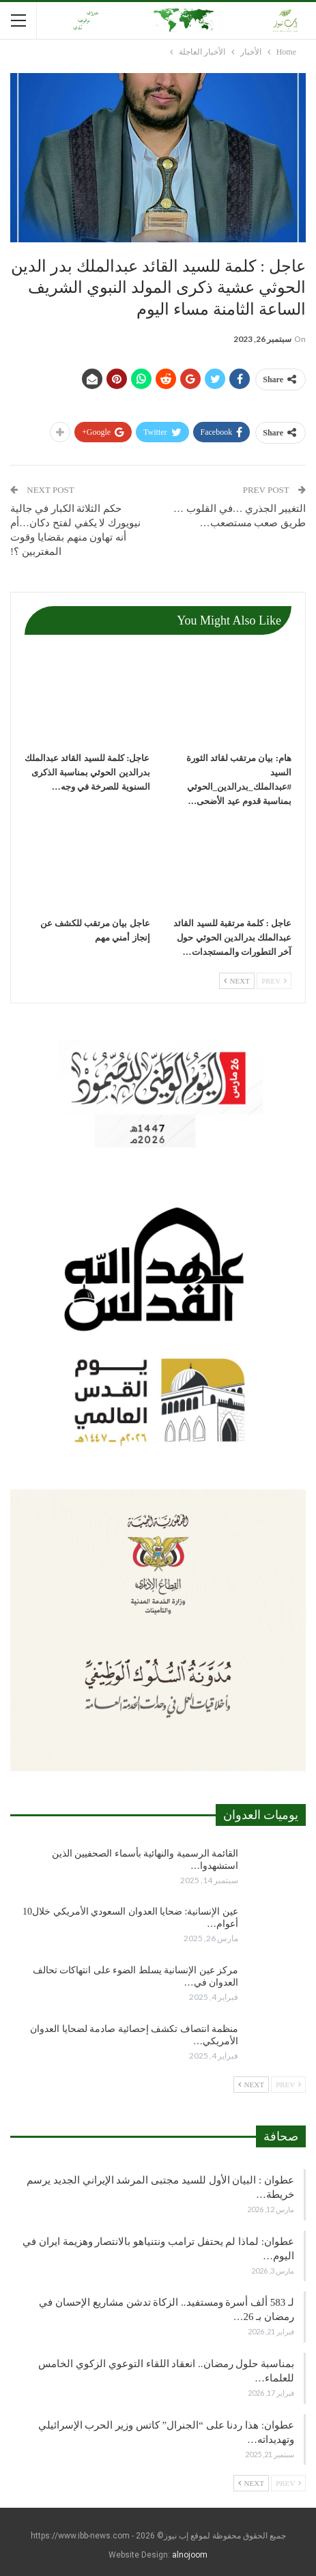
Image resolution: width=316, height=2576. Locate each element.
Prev (274, 981)
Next (237, 981)
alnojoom (189, 2555)
